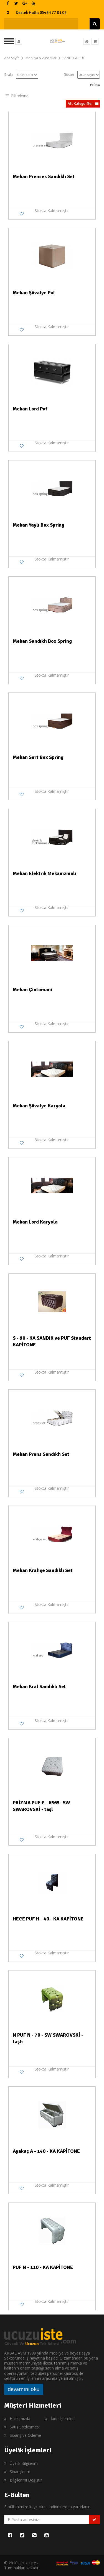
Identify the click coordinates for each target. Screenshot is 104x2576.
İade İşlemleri (63, 2418)
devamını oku (24, 2389)
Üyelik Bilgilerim (24, 2463)
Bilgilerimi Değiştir (26, 2480)
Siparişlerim (20, 2471)
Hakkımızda (20, 2418)
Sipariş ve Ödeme (25, 2435)
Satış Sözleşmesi (25, 2427)
